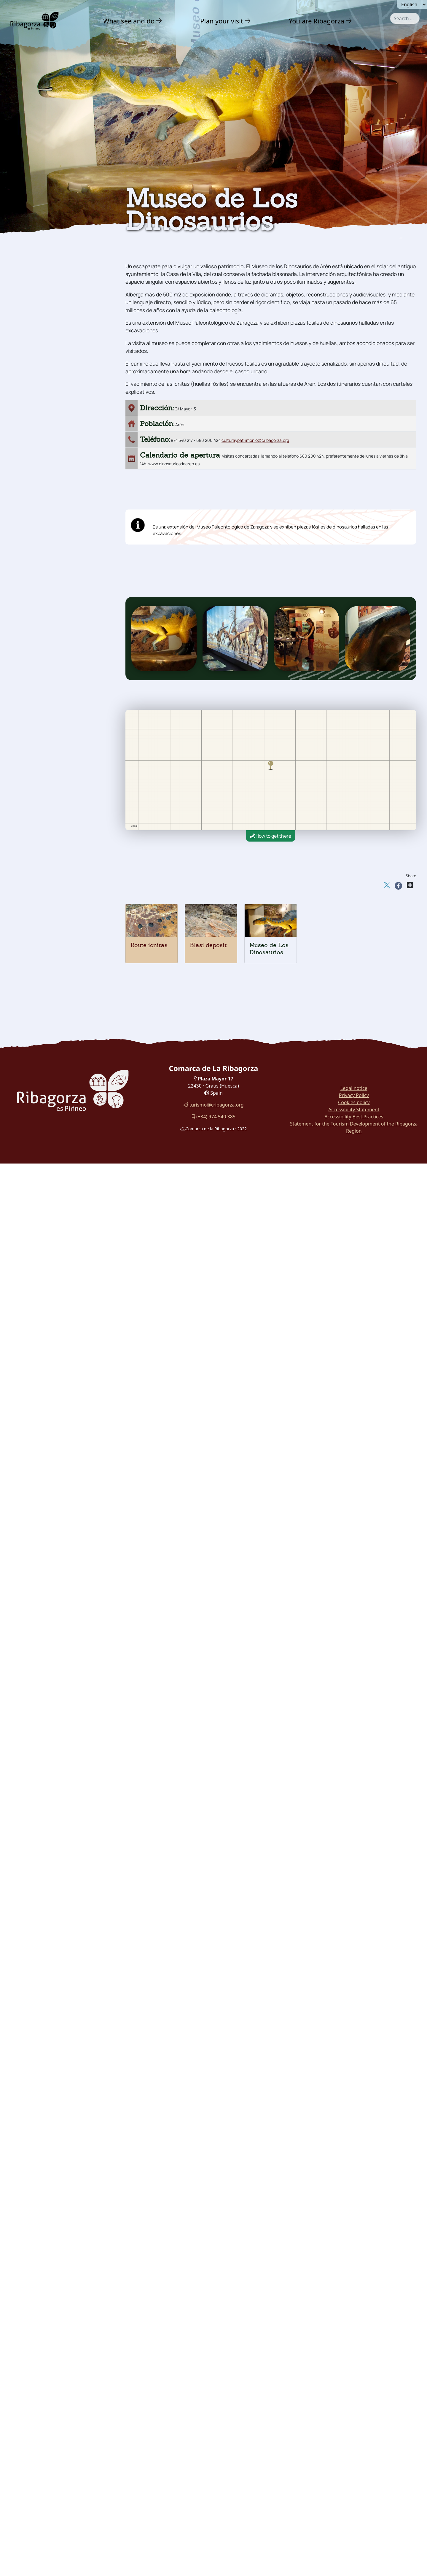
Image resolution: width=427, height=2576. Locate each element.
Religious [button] (30, 267)
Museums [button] (31, 342)
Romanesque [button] (35, 255)
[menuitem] (133, 21)
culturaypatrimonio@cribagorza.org (255, 440)
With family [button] (36, 379)
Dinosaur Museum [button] (41, 330)
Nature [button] (28, 205)
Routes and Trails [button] (45, 392)
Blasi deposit (208, 945)
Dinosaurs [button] (31, 296)
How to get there (270, 836)
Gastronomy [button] (37, 367)
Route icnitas (149, 945)
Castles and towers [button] (44, 243)
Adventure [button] (34, 218)
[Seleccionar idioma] (412, 4)
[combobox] (405, 18)
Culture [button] (29, 231)
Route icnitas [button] (35, 308)
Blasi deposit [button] (35, 319)
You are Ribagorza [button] (316, 21)
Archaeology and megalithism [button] (41, 281)
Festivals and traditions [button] (50, 354)
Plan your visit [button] (221, 21)
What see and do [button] (128, 21)
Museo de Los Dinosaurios (269, 948)
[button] (159, 21)
